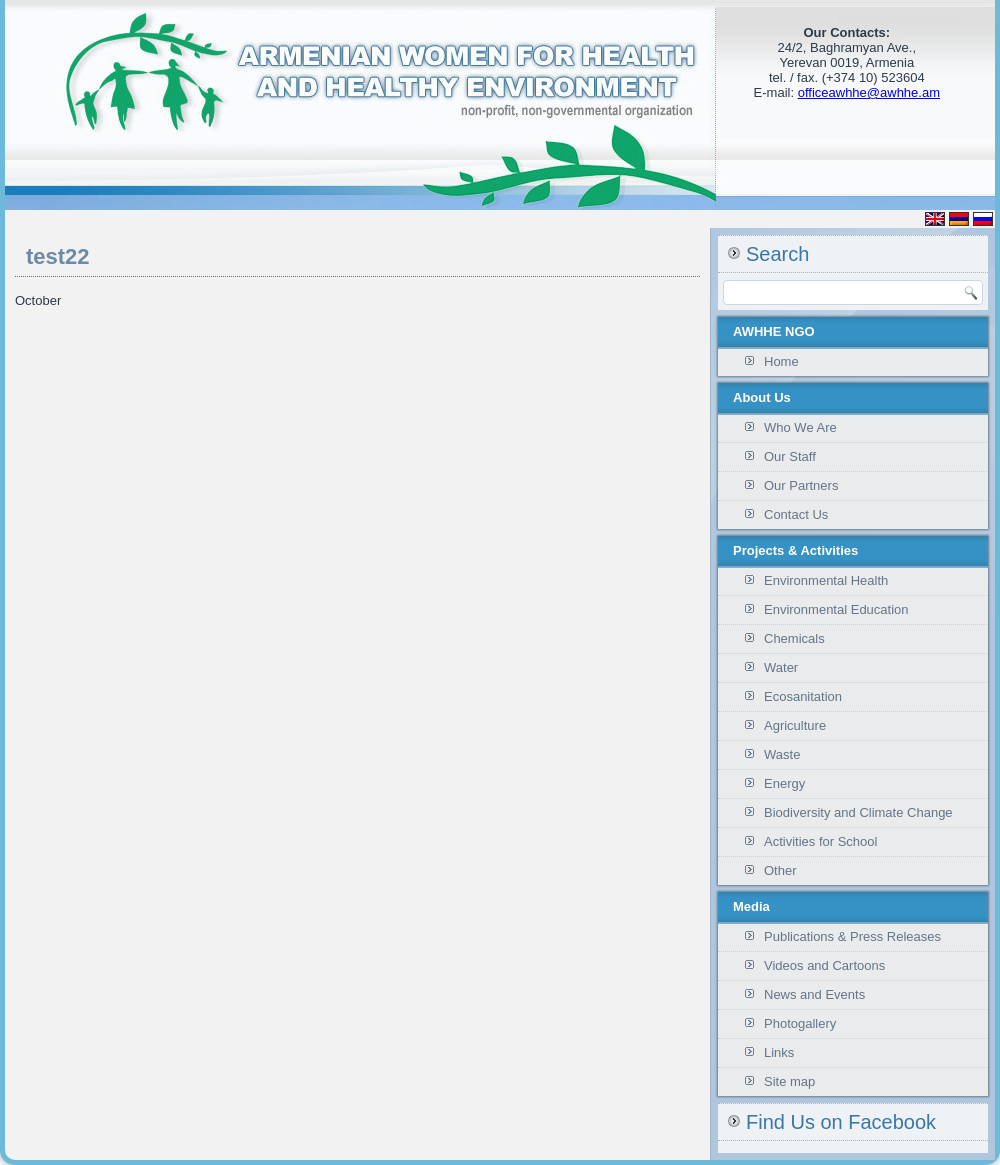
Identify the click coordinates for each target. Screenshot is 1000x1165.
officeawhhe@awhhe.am (869, 92)
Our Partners (801, 485)
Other (780, 870)
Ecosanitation (803, 696)
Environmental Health (826, 580)
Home (781, 361)
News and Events (814, 994)
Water (781, 667)
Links (779, 1052)
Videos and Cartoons (824, 965)
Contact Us (796, 514)
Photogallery (800, 1023)
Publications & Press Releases (852, 936)
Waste (782, 754)
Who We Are (800, 427)
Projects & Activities (795, 550)
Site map (789, 1081)
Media (751, 906)
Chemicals (794, 638)
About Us (762, 397)
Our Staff (790, 456)
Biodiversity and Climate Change (858, 812)
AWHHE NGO (774, 331)
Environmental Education (836, 609)
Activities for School (820, 841)
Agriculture (795, 725)
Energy (784, 783)
